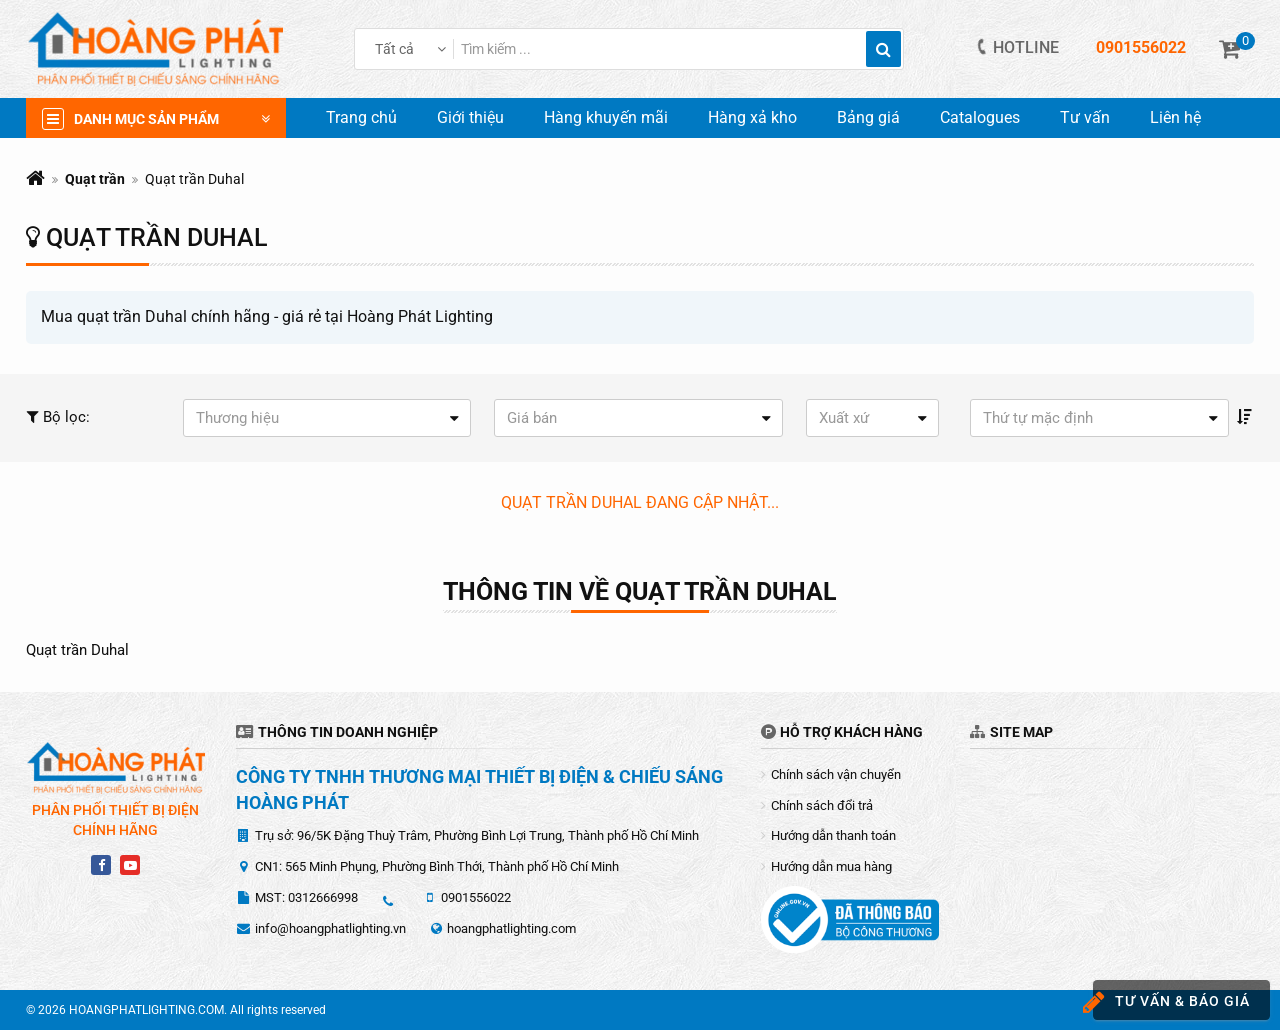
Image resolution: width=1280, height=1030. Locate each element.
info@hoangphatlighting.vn (330, 928)
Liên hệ (1175, 117)
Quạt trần (95, 179)
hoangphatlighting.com (511, 928)
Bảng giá (868, 117)
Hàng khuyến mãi (606, 117)
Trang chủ (361, 117)
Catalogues (980, 117)
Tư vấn (1085, 117)
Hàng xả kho (752, 117)
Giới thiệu (470, 117)
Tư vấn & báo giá (1171, 1002)
